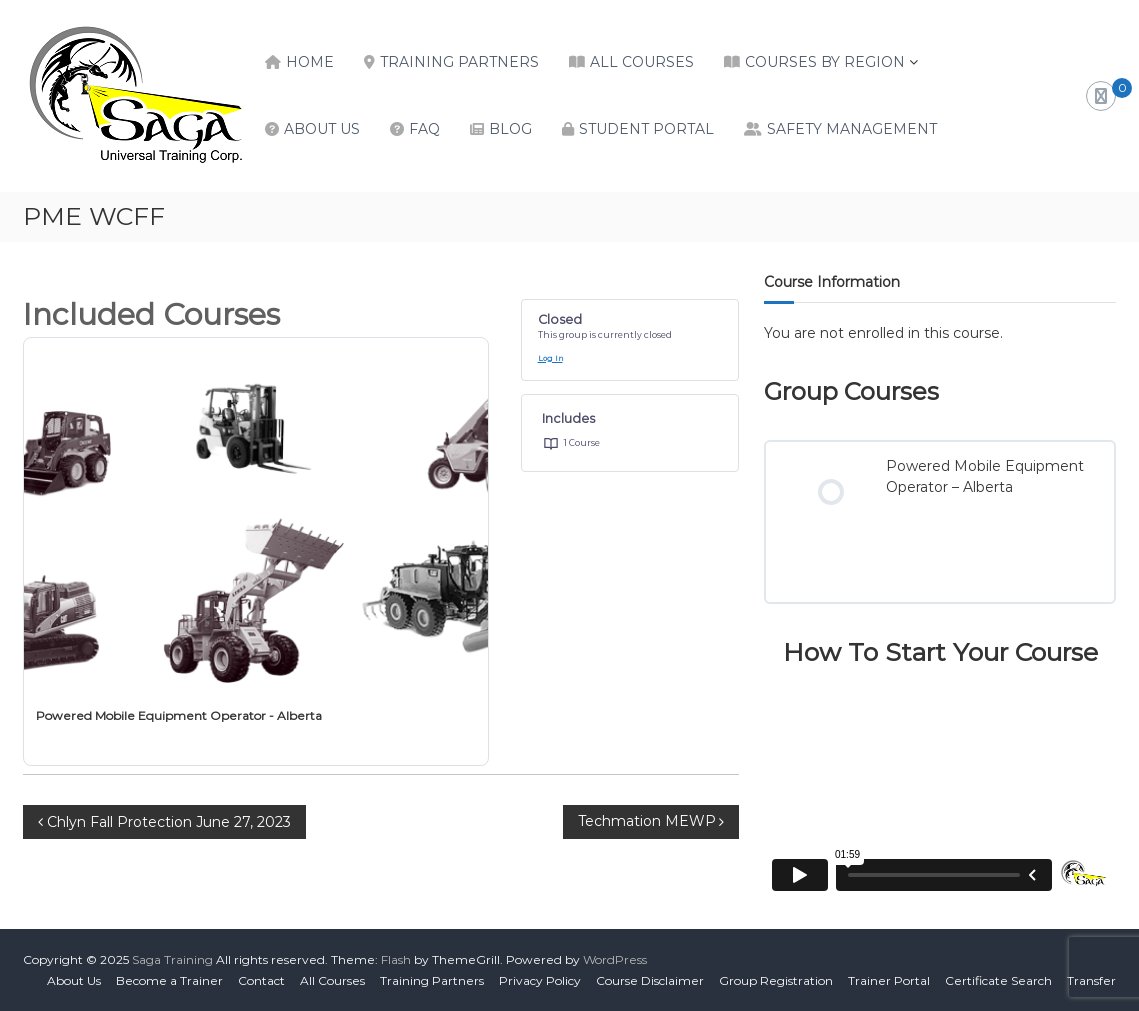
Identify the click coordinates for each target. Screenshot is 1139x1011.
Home (310, 62)
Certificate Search (998, 980)
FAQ (424, 129)
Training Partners (459, 62)
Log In (550, 358)
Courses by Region (825, 62)
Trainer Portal (889, 980)
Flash (396, 959)
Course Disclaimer (650, 980)
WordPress (615, 959)
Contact (261, 980)
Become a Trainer (169, 980)
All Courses (642, 62)
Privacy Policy (540, 980)
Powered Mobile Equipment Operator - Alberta (179, 715)
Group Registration (776, 980)
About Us (322, 129)
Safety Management (852, 129)
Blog (510, 129)
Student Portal (646, 129)
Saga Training (172, 959)
